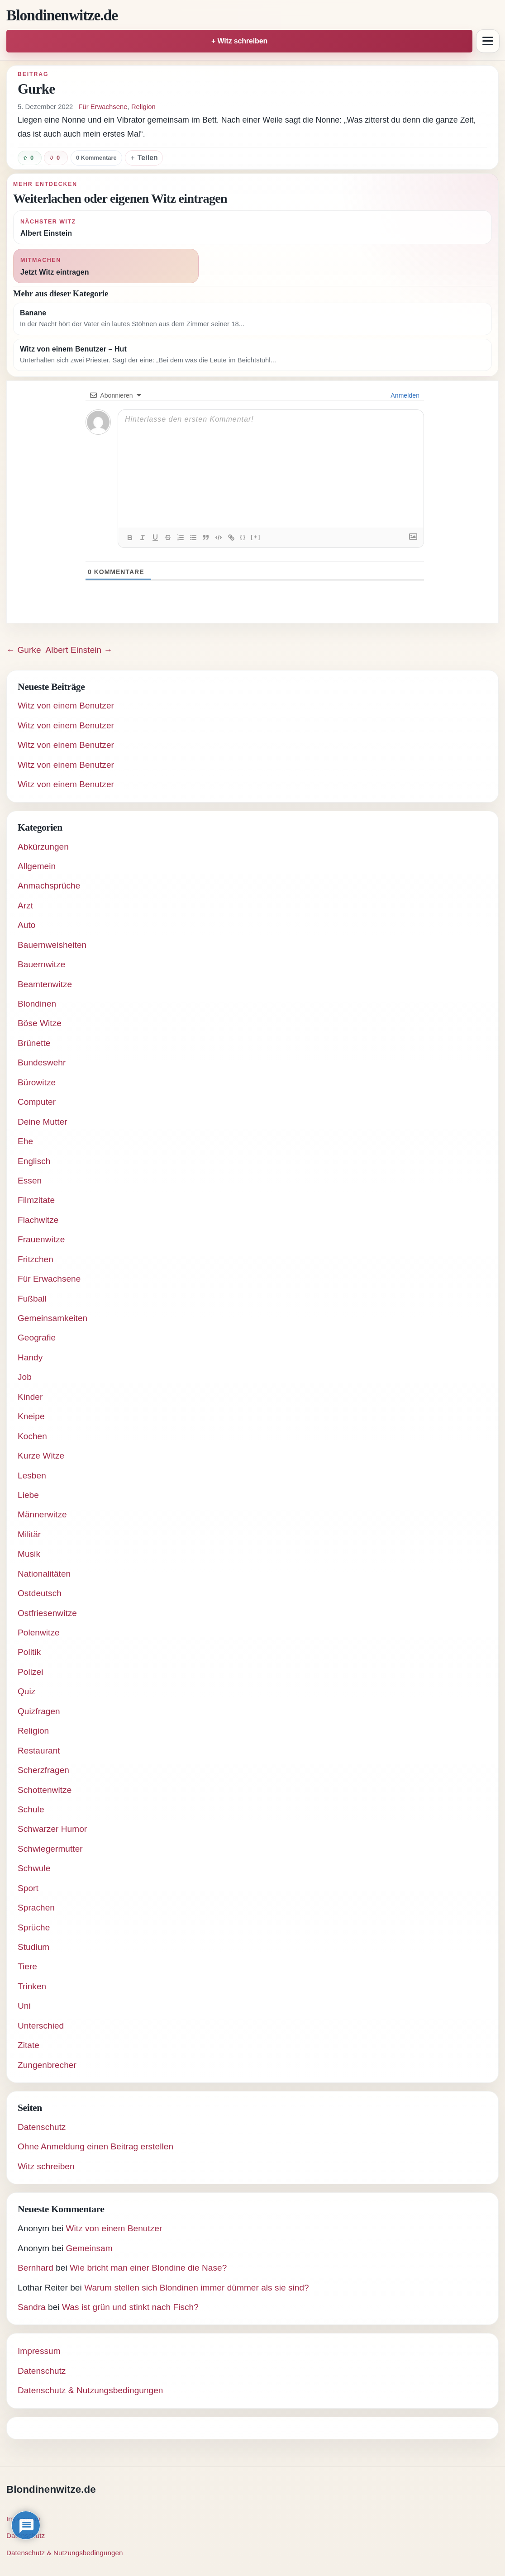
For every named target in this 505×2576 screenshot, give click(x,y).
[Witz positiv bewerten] (30, 158)
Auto (26, 925)
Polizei (30, 1672)
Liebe (28, 1495)
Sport (28, 1888)
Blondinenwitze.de (62, 15)
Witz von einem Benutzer (66, 705)
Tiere (27, 1966)
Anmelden (404, 395)
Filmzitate (36, 1200)
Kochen (32, 1436)
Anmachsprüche (49, 885)
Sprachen (36, 1907)
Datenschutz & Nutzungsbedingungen (90, 2390)
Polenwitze (39, 1632)
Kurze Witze (41, 1455)
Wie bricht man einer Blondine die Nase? (148, 2267)
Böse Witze (40, 1023)
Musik (29, 1554)
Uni (24, 2005)
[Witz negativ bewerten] (56, 158)
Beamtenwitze (45, 984)
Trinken (32, 1986)
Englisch (34, 1161)
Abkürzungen (43, 846)
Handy (30, 1357)
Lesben (32, 1475)
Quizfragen (39, 1711)
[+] (256, 536)
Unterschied (41, 2025)
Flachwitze (38, 1220)
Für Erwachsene (102, 106)
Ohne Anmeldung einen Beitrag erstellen (95, 2146)
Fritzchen (35, 1259)
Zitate (28, 2045)
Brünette (34, 1043)
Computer (37, 1102)
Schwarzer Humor (52, 1829)
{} (243, 536)
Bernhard (35, 2267)
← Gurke (23, 650)
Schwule (34, 1868)
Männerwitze (42, 1514)
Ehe (25, 1141)
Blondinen (37, 1003)
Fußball (32, 1298)
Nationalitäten (44, 1573)
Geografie (37, 1337)
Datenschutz (42, 2127)
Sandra (32, 2307)
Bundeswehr (42, 1062)
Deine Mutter (42, 1121)
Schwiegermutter (50, 1849)
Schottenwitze (44, 1790)
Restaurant (39, 1750)
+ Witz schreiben (239, 41)
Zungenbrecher (47, 2065)
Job (25, 1377)
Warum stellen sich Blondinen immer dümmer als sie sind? (196, 2287)
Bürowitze (37, 1082)
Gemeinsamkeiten (52, 1318)
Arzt (25, 905)
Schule (31, 1809)
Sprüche (34, 1927)
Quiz (26, 1691)
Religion (143, 106)
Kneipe (31, 1416)
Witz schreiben (46, 2166)
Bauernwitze (41, 964)
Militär (29, 1534)
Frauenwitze (41, 1239)
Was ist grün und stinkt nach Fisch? (130, 2307)
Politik (29, 1652)
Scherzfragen (43, 1770)
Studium (33, 1947)
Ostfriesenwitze (47, 1613)
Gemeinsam (89, 2248)
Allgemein (37, 866)
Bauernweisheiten (52, 945)
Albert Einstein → (79, 650)
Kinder (30, 1397)
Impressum (39, 2351)
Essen (30, 1180)
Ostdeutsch (40, 1593)
